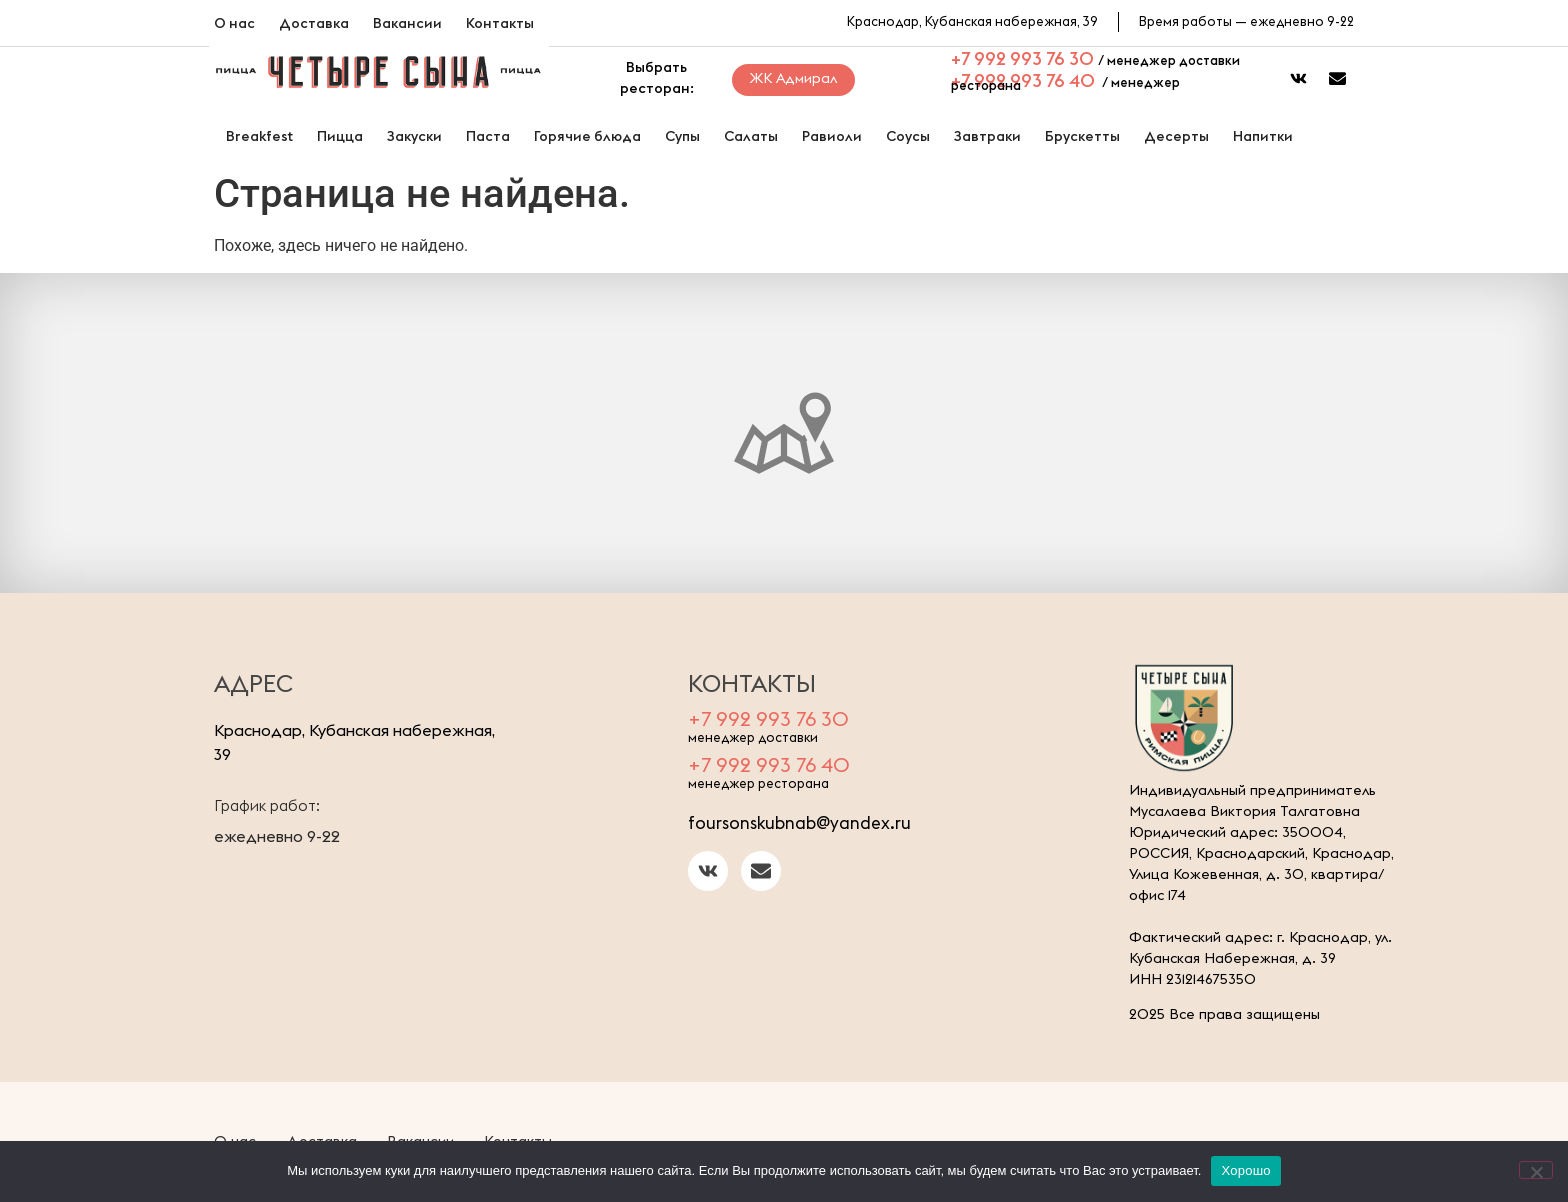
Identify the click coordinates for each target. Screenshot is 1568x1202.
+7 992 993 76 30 (1022, 58)
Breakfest (259, 136)
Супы (682, 136)
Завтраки (987, 136)
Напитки (1263, 136)
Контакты (500, 23)
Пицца (340, 136)
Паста (488, 136)
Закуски (414, 136)
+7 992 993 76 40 (1023, 80)
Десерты (1176, 136)
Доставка (314, 23)
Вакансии (407, 23)
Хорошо (1245, 1170)
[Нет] (1536, 1170)
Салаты (751, 136)
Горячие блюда (587, 136)
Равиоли (832, 136)
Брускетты (1082, 136)
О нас (234, 23)
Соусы (908, 136)
